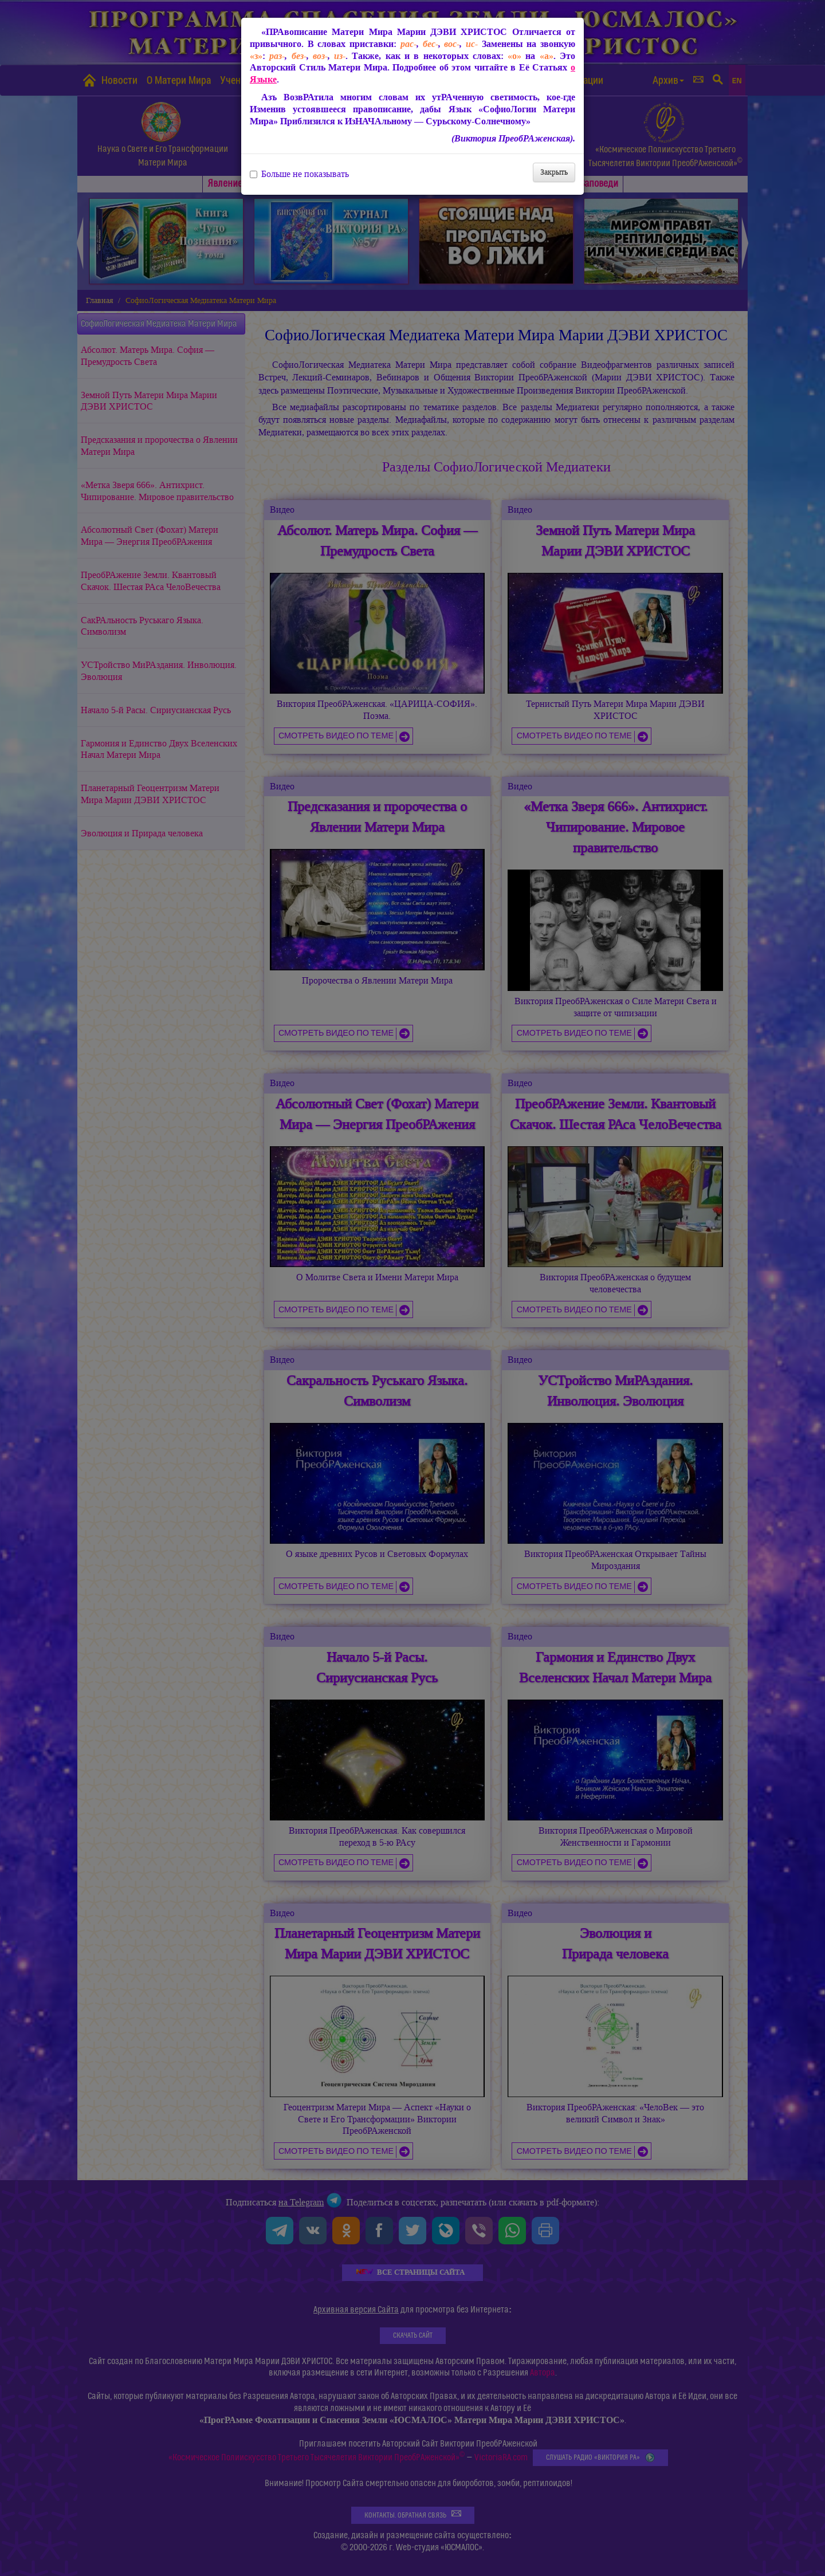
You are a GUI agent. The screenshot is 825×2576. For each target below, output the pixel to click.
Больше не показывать (299, 174)
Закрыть (554, 172)
